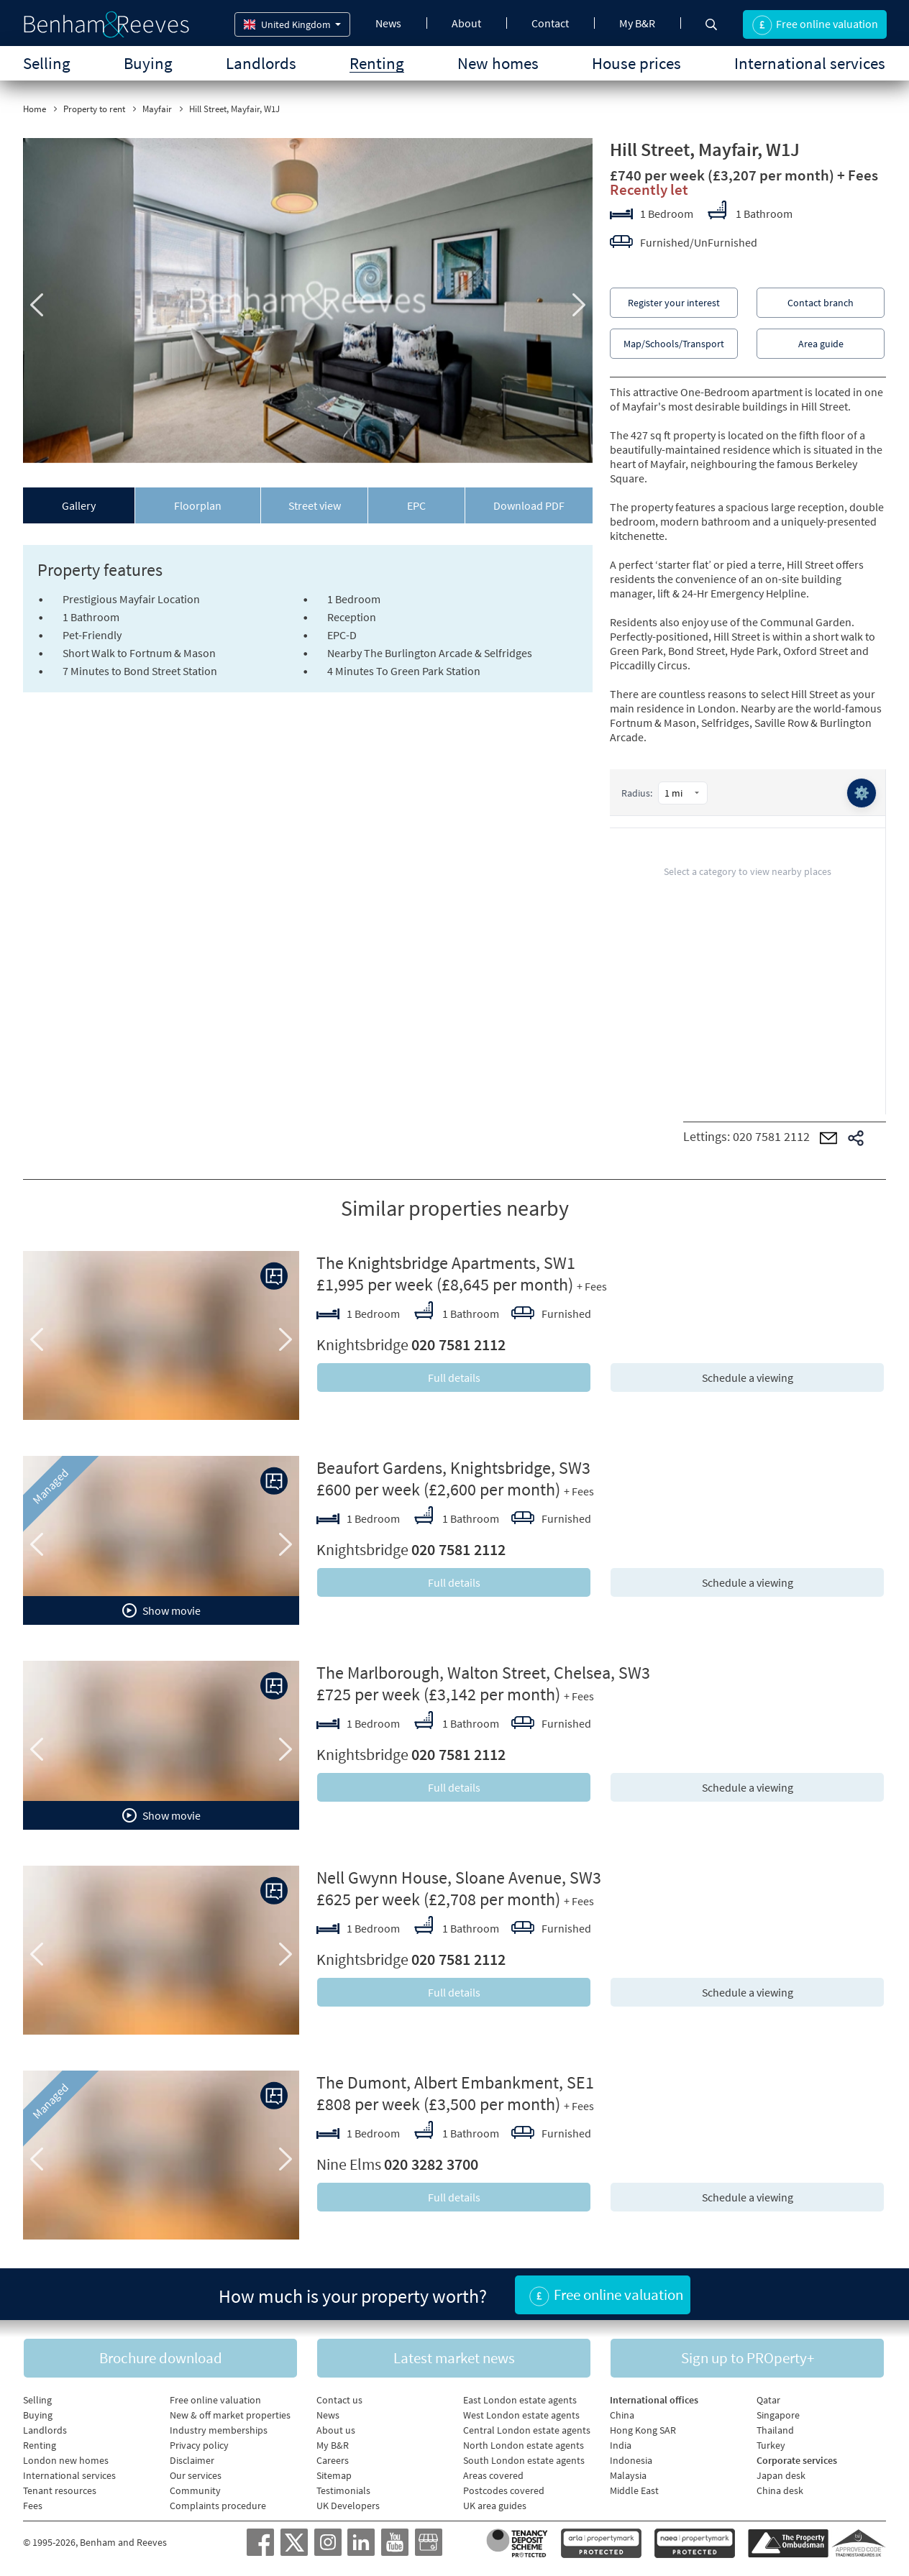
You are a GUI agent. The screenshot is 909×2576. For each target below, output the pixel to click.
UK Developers (348, 2505)
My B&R (637, 23)
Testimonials (343, 2490)
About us (335, 2430)
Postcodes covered (503, 2490)
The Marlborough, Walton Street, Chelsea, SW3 (483, 1672)
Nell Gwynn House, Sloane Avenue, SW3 (458, 1877)
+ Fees (857, 175)
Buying (148, 62)
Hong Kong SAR (643, 2430)
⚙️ (861, 792)
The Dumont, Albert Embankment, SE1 (455, 2082)
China (622, 2414)
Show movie (161, 1610)
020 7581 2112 (771, 1136)
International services (809, 62)
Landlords (261, 62)
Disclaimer (192, 2460)
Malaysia (628, 2475)
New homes (498, 62)
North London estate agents (523, 2445)
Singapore (778, 2414)
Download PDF (529, 505)
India (620, 2445)
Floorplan (197, 505)
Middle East (634, 2490)
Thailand (775, 2430)
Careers (332, 2460)
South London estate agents (524, 2460)
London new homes (66, 2460)
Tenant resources (59, 2490)
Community (195, 2490)
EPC (416, 505)
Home (34, 109)
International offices (654, 2399)
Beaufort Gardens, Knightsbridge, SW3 (453, 1468)
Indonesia (631, 2460)
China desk (780, 2490)
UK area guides (494, 2505)
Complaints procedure (218, 2505)
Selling (46, 62)
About (466, 23)
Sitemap (334, 2475)
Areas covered (493, 2475)
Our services (195, 2475)
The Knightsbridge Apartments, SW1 (445, 1263)
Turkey (771, 2445)
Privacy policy (199, 2445)
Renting (377, 62)
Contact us (339, 2399)
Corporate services (797, 2460)
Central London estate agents (526, 2430)
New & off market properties (230, 2414)
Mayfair (157, 109)
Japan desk (781, 2475)
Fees (32, 2505)
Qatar (768, 2399)
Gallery (79, 505)
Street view (314, 505)
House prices (636, 62)
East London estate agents (520, 2399)
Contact (550, 23)
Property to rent (94, 109)
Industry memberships (219, 2430)
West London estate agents (521, 2414)
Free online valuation (215, 2399)
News (388, 23)
